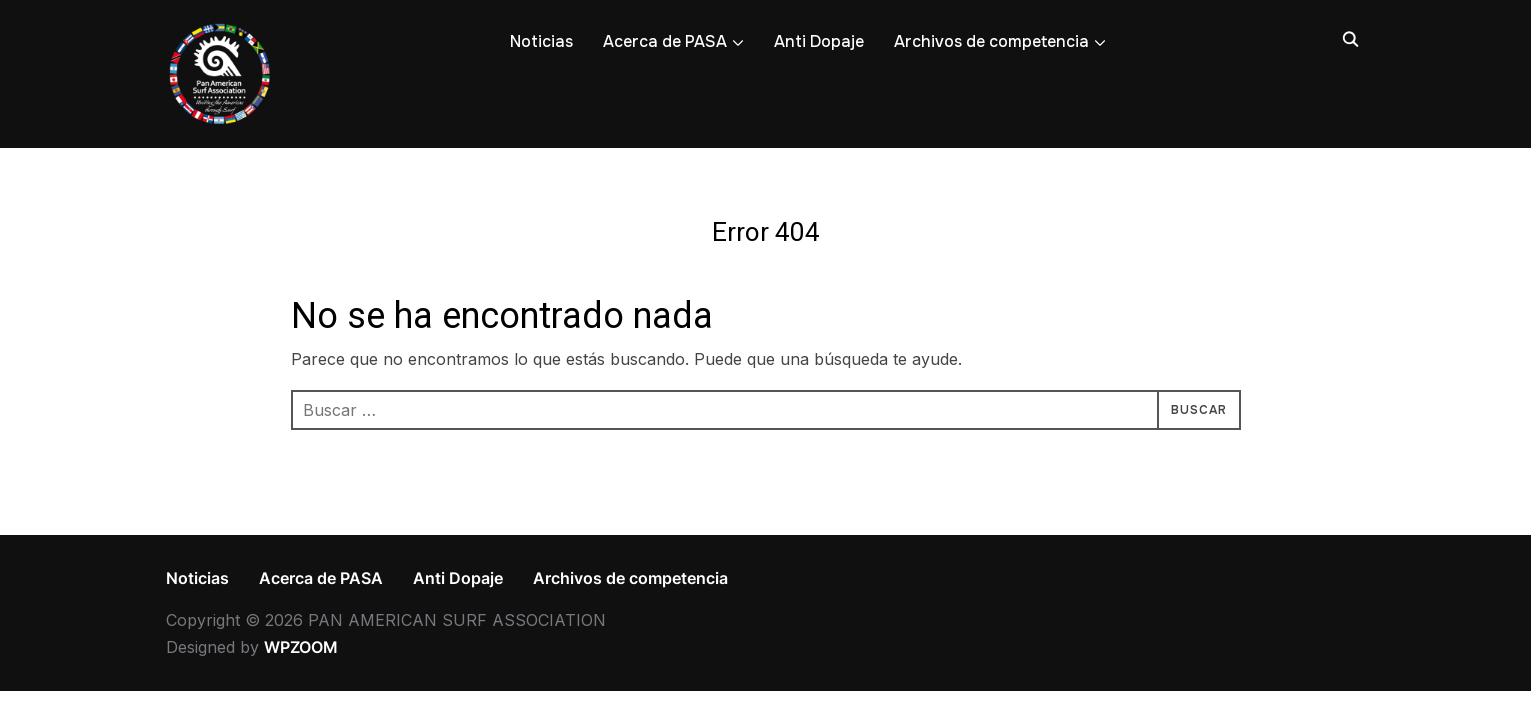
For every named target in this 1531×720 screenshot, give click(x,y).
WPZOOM (301, 647)
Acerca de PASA (665, 41)
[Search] (1351, 38)
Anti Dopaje (819, 41)
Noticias (541, 41)
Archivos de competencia (991, 41)
